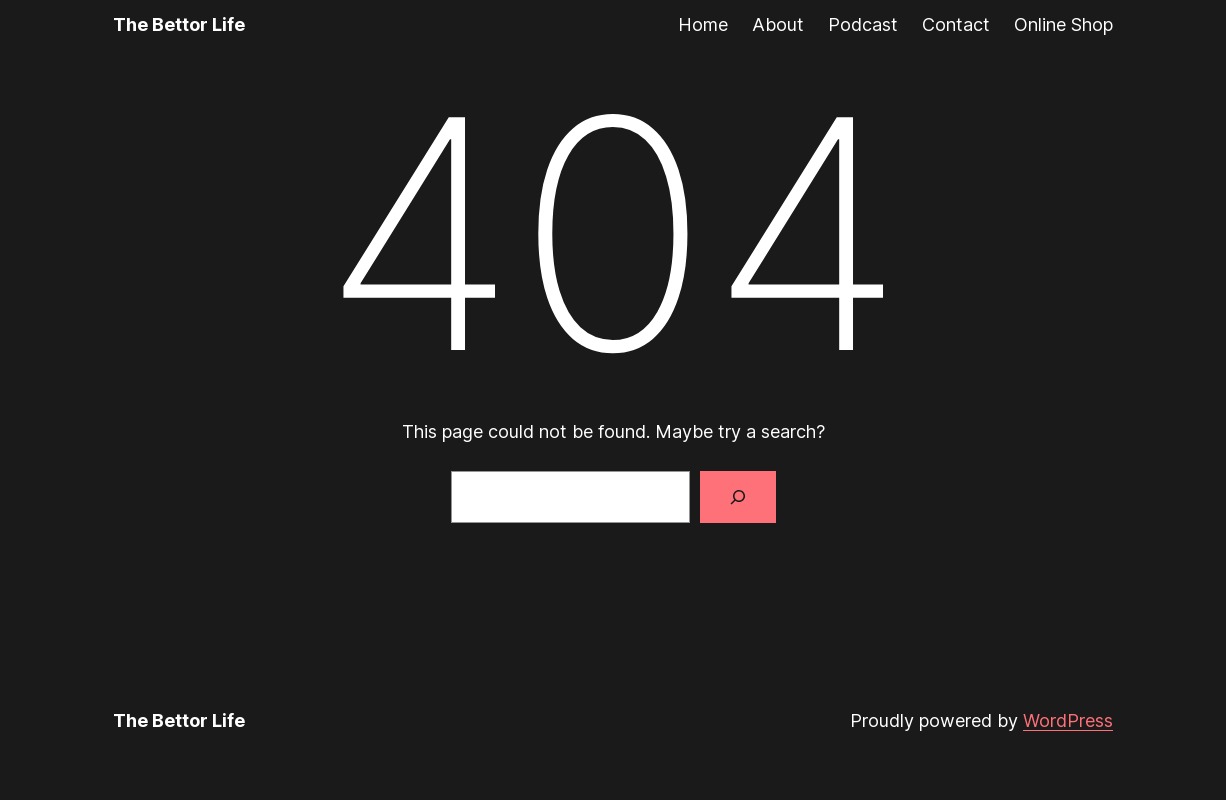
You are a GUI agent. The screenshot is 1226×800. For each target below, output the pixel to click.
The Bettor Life (179, 24)
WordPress (1068, 720)
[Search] (738, 497)
